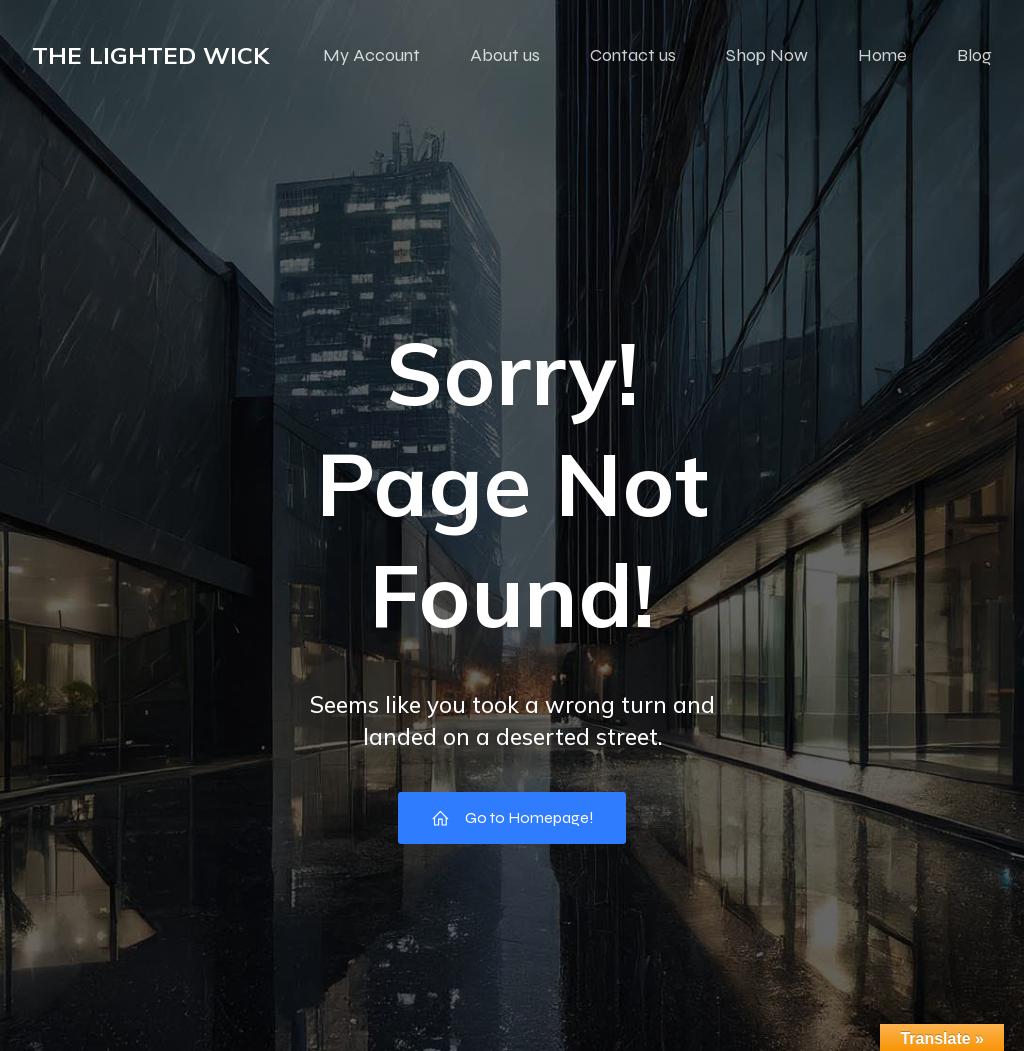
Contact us (633, 55)
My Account (371, 55)
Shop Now (767, 55)
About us (505, 55)
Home (882, 55)
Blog (974, 55)
